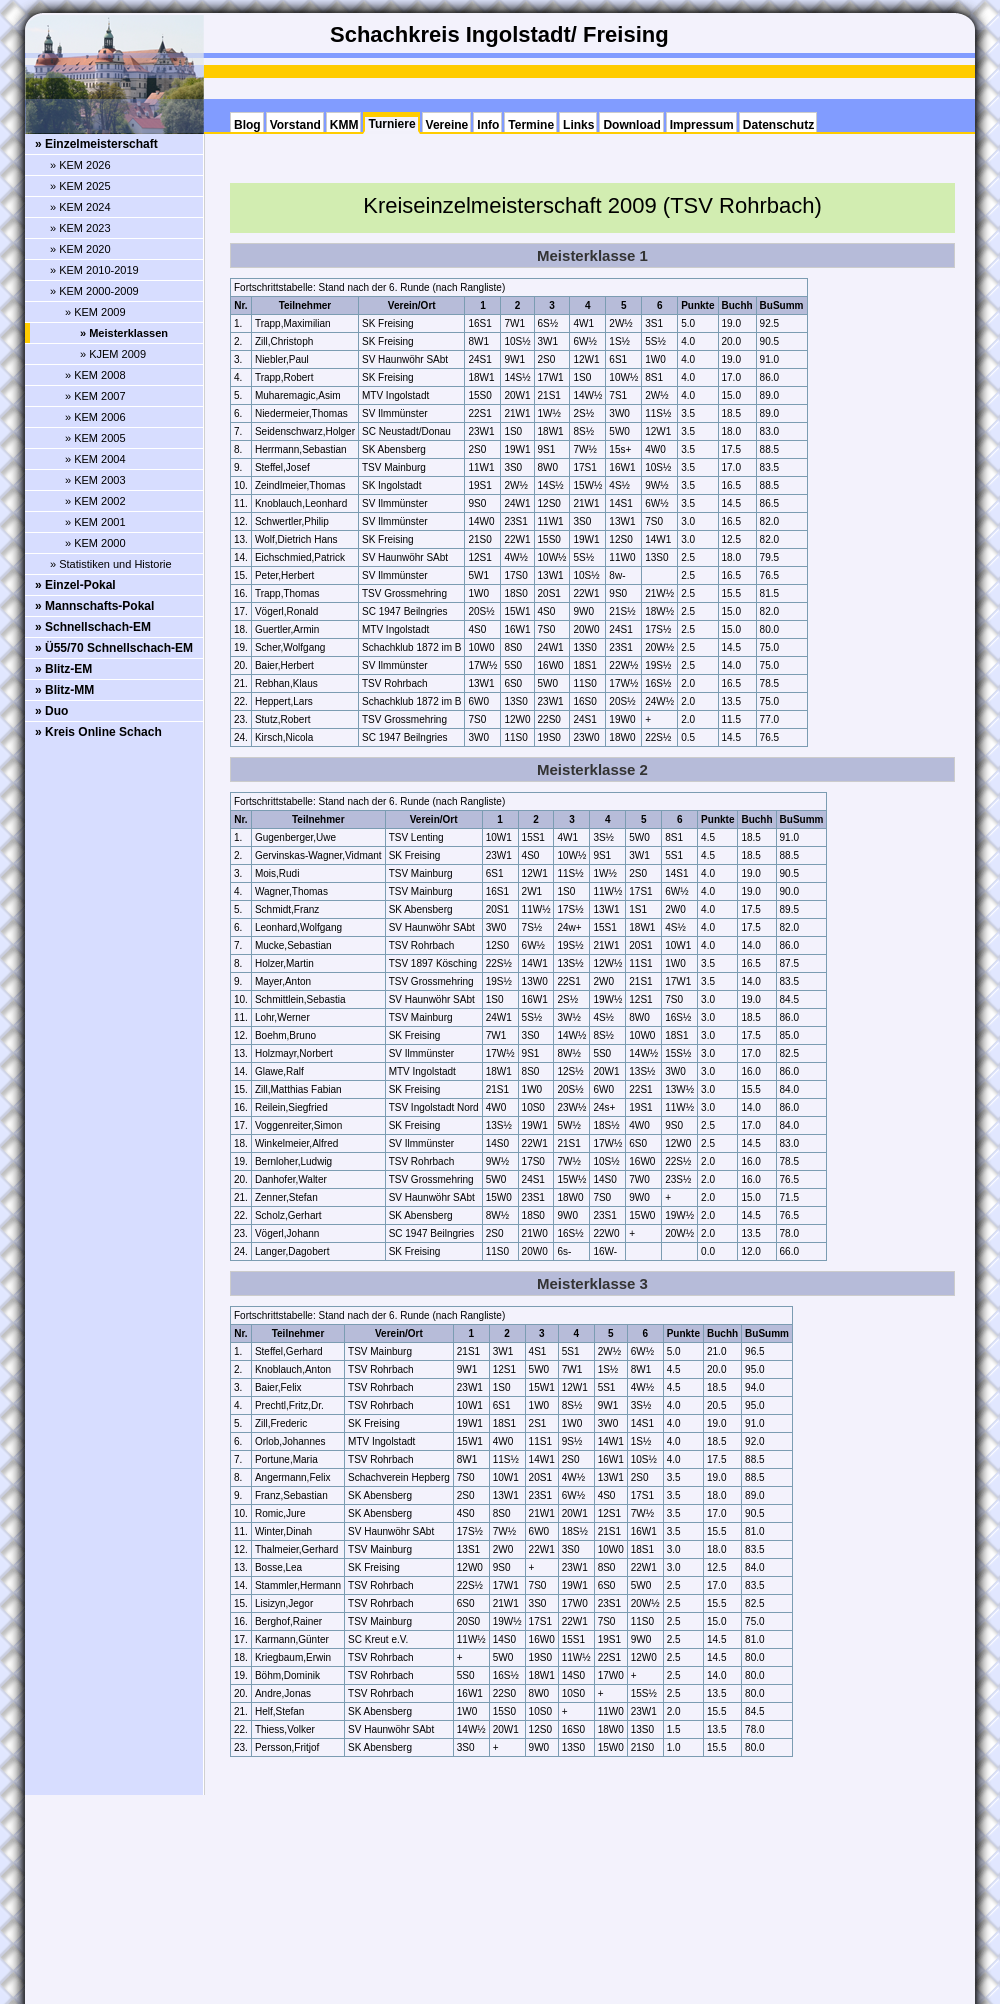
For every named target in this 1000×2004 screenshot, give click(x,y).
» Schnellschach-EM (93, 627)
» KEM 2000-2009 (94, 291)
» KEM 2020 (80, 249)
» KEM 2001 (95, 522)
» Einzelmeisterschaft (96, 144)
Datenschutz (778, 125)
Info (488, 125)
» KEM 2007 (95, 396)
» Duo (51, 711)
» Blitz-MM (64, 690)
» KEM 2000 (95, 543)
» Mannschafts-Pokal (94, 606)
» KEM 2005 (95, 438)
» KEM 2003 (95, 480)
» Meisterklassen (124, 333)
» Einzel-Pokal (75, 585)
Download (631, 125)
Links (578, 125)
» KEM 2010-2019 (94, 270)
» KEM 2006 (95, 417)
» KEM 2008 (95, 375)
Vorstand (295, 125)
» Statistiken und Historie (111, 564)
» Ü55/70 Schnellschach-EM (114, 648)
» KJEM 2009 (113, 354)
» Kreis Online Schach (98, 732)
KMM (344, 125)
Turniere (391, 124)
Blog (247, 125)
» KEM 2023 (80, 228)
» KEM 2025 (80, 186)
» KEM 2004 (95, 459)
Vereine (447, 125)
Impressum (702, 125)
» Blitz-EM (63, 669)
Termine (531, 125)
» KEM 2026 (80, 165)
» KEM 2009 (95, 312)
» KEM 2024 (80, 207)
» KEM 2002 (95, 501)
